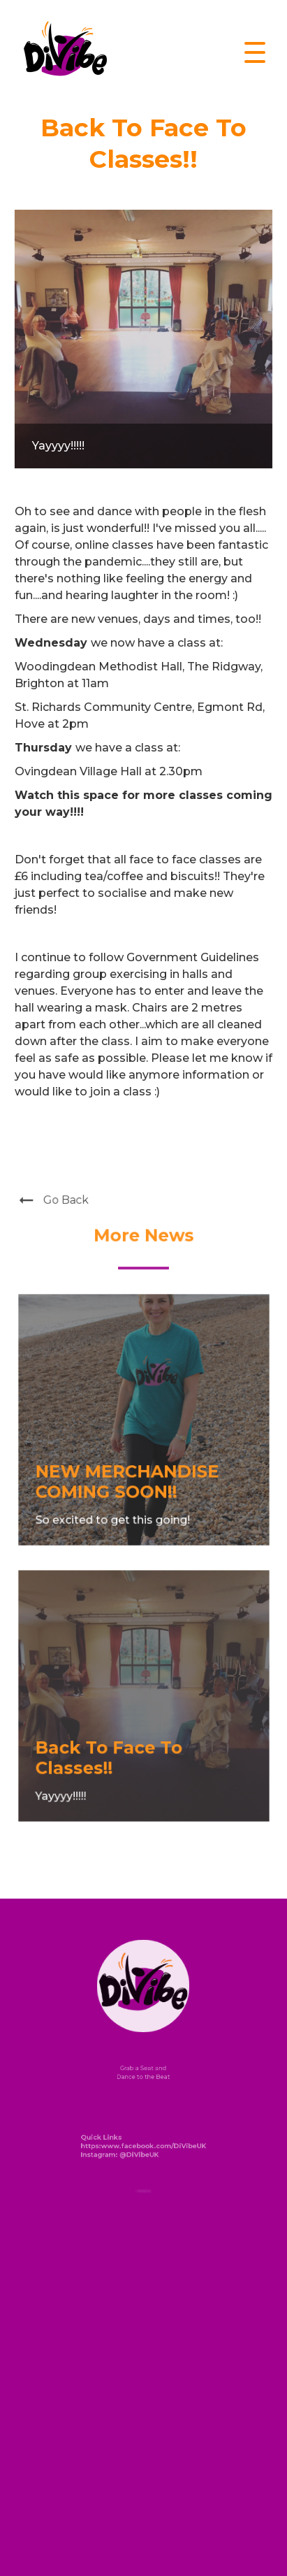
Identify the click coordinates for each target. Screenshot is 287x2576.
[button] (254, 52)
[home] (62, 52)
